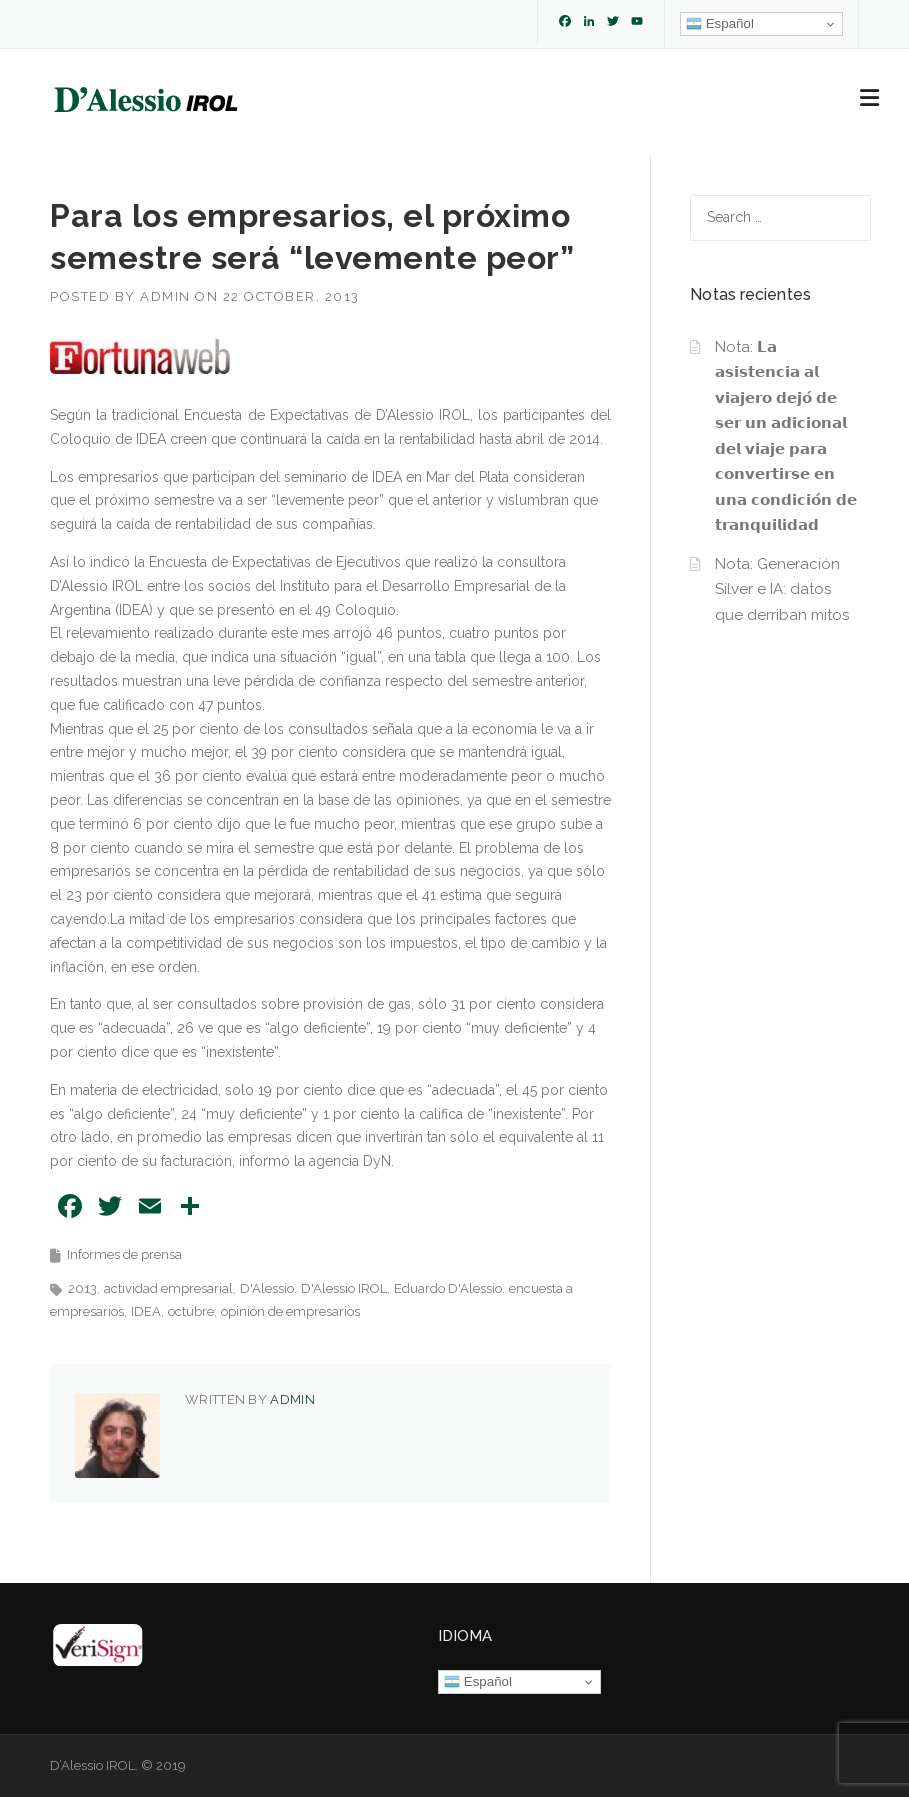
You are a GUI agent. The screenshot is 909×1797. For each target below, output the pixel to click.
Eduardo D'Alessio (448, 1288)
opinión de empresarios (290, 1311)
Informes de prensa (124, 1254)
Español (720, 24)
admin (165, 296)
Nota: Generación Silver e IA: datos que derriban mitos (782, 589)
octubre (191, 1311)
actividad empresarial (168, 1288)
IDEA (146, 1311)
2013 (82, 1288)
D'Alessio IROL (344, 1288)
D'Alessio (267, 1288)
